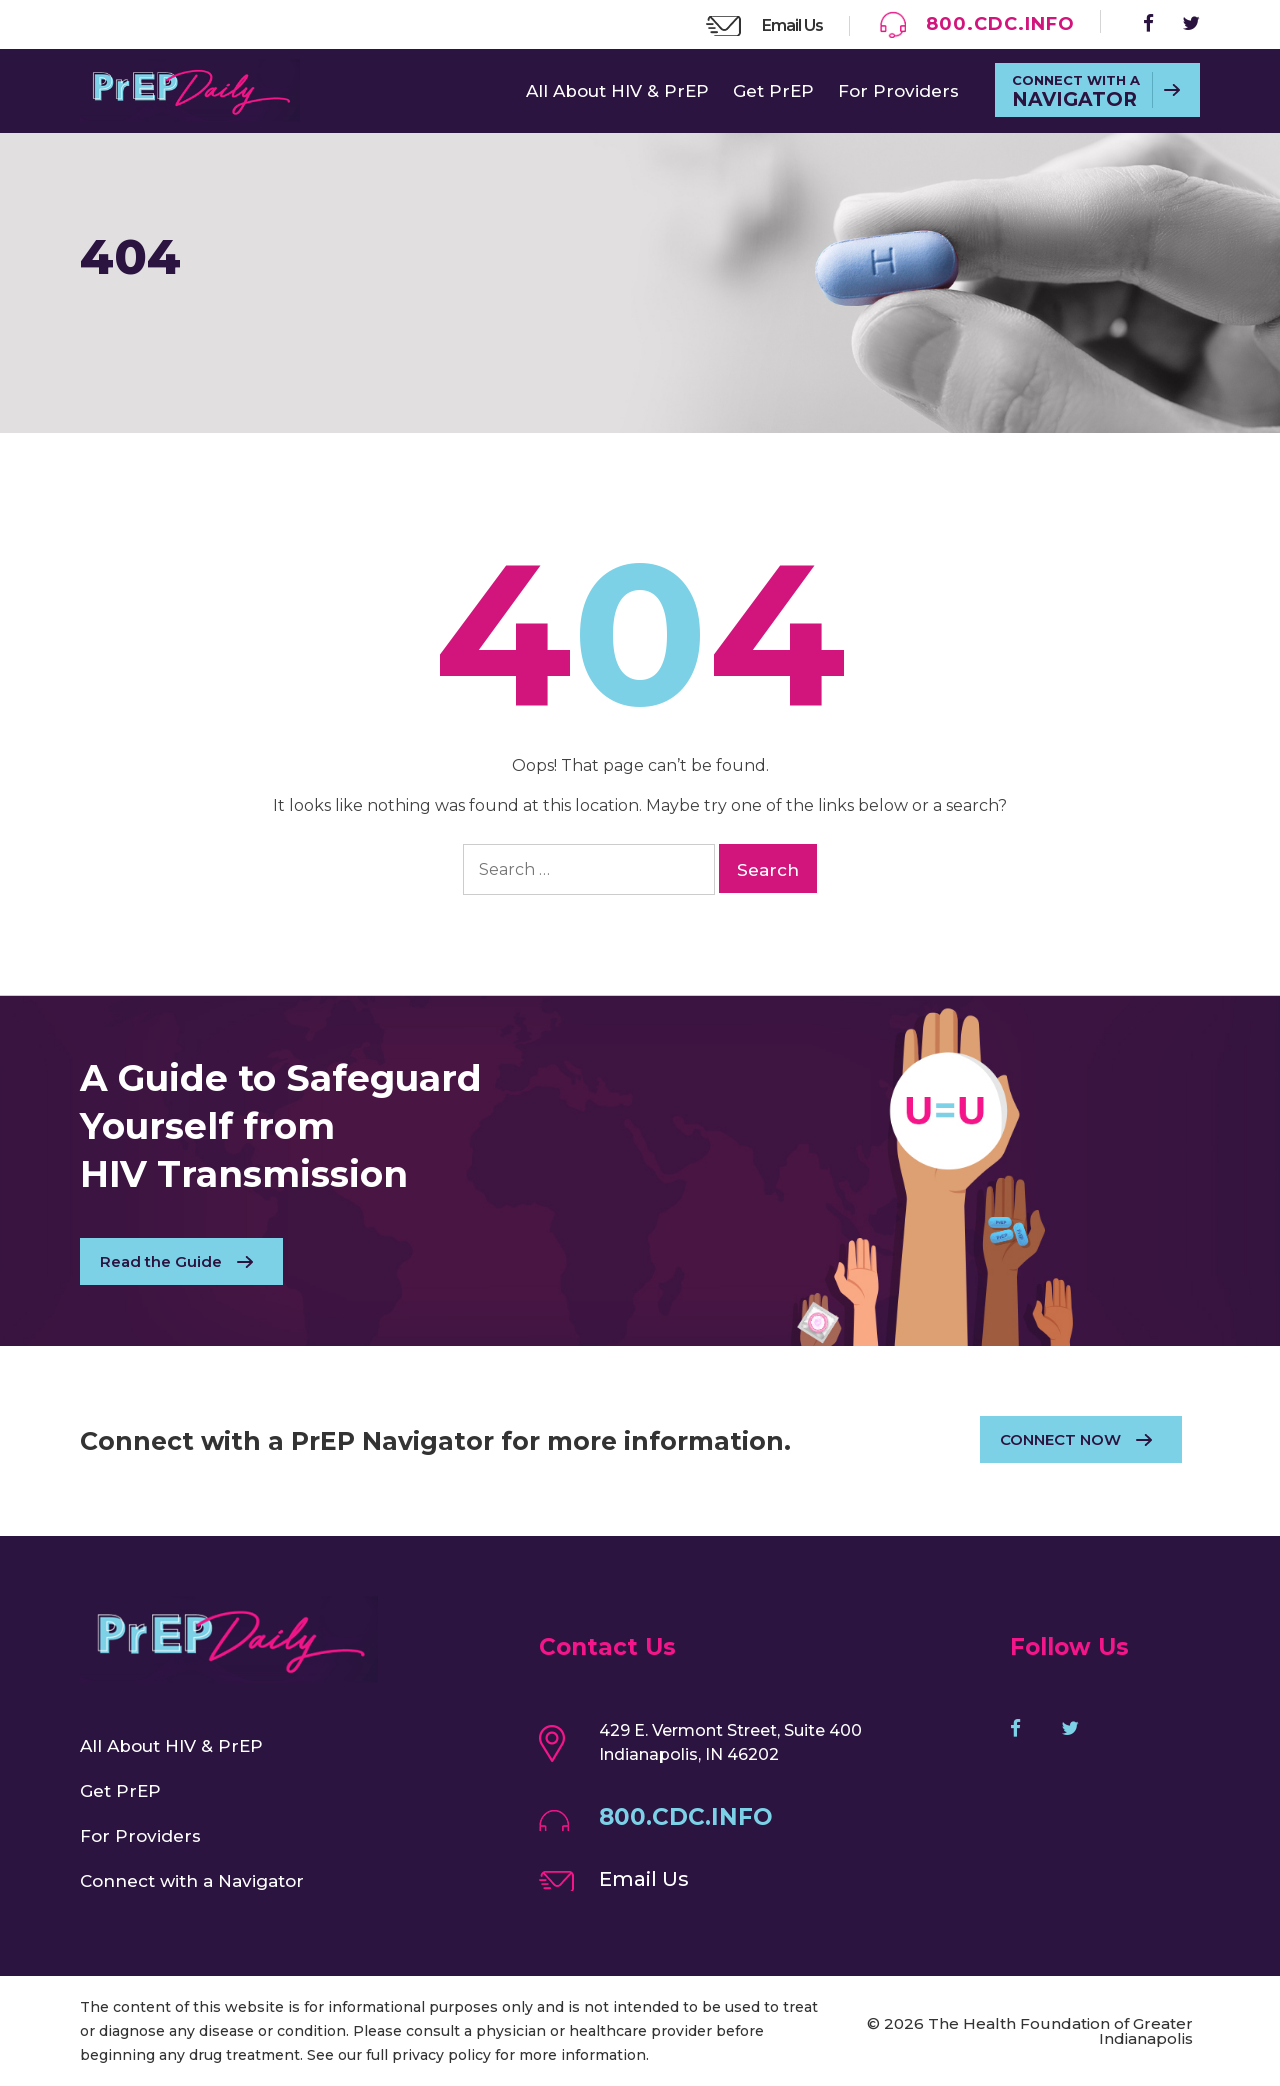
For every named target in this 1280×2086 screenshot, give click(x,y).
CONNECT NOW (1060, 1439)
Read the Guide (161, 1261)
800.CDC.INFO (1000, 24)
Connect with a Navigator (192, 1881)
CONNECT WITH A (1076, 91)
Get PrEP (773, 91)
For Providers (898, 91)
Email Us (792, 25)
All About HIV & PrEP (617, 91)
